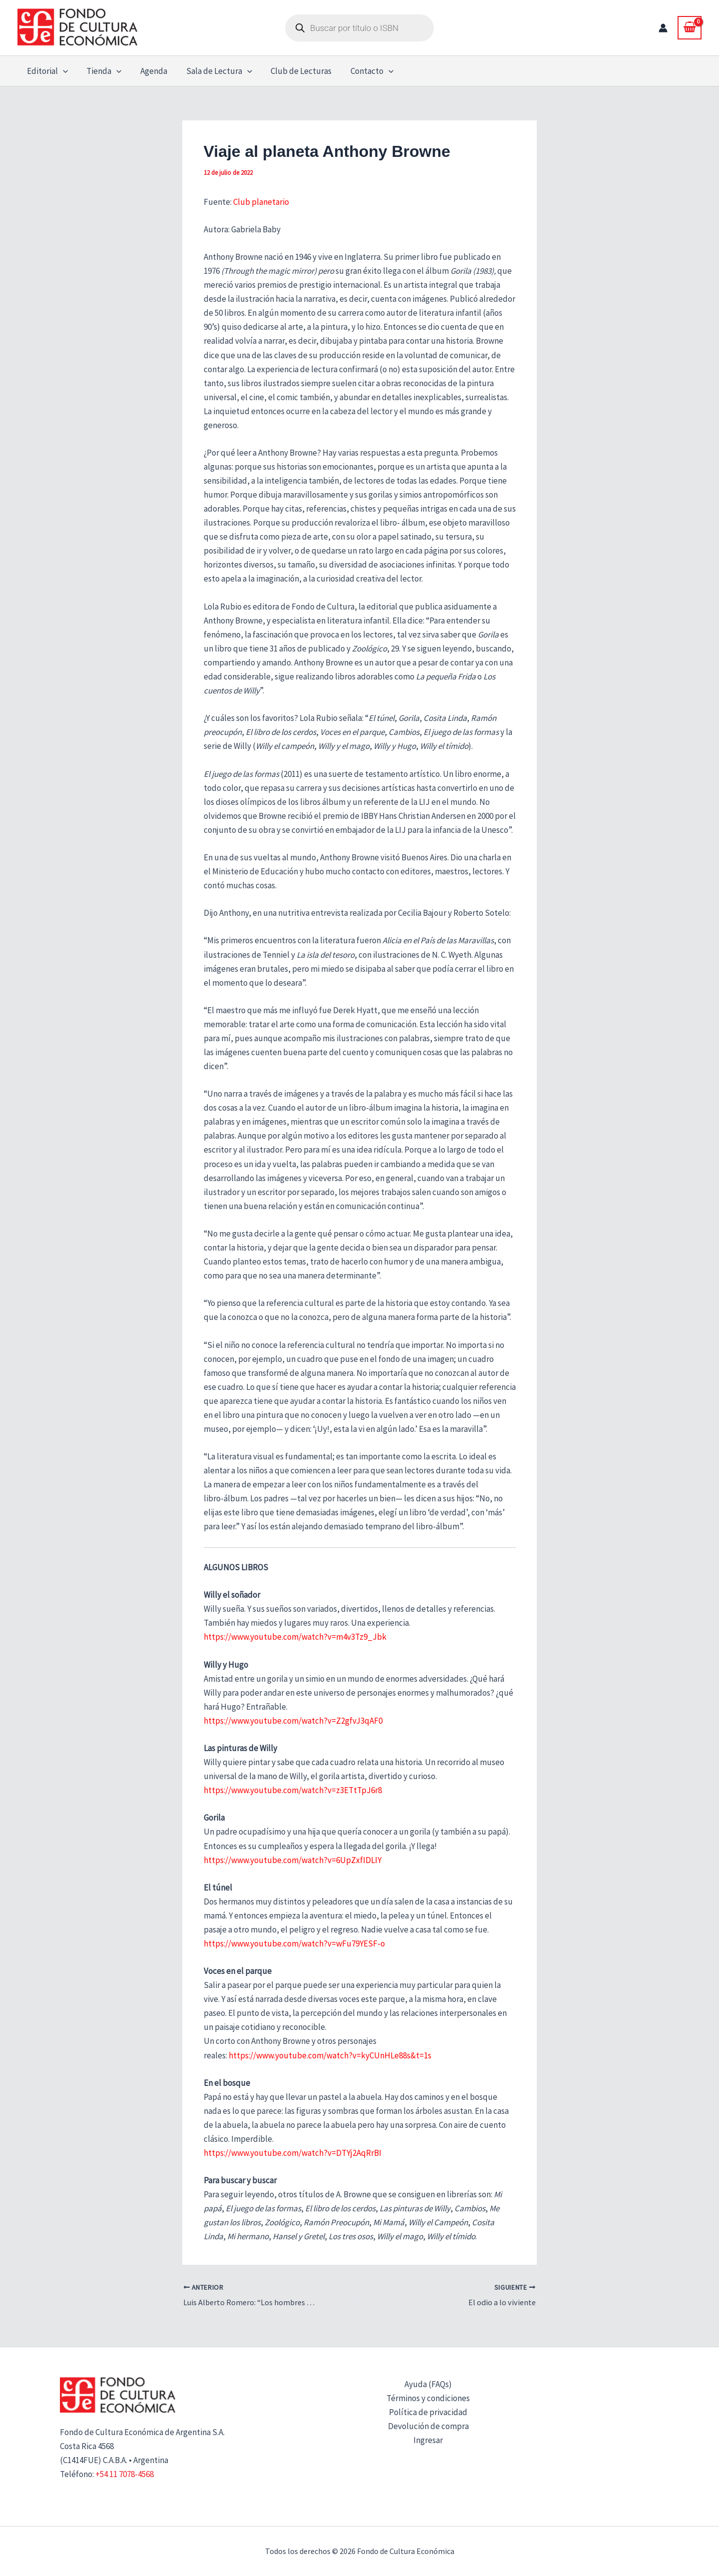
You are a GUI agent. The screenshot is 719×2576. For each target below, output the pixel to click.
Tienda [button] (101, 71)
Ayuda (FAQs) (428, 2384)
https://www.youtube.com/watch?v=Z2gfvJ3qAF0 (293, 1720)
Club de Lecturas (293, 70)
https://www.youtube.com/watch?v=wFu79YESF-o (294, 1943)
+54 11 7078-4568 (124, 2473)
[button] (62, 71)
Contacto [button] (362, 71)
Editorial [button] (46, 71)
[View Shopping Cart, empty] (690, 27)
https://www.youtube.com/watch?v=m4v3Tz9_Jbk (295, 1636)
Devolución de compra (428, 2426)
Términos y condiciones (428, 2398)
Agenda (149, 70)
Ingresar (428, 2440)
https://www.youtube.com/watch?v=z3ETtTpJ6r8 (293, 1790)
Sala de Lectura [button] (213, 71)
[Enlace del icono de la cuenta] (663, 27)
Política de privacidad (428, 2412)
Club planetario (261, 201)
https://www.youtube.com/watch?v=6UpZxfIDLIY (292, 1860)
